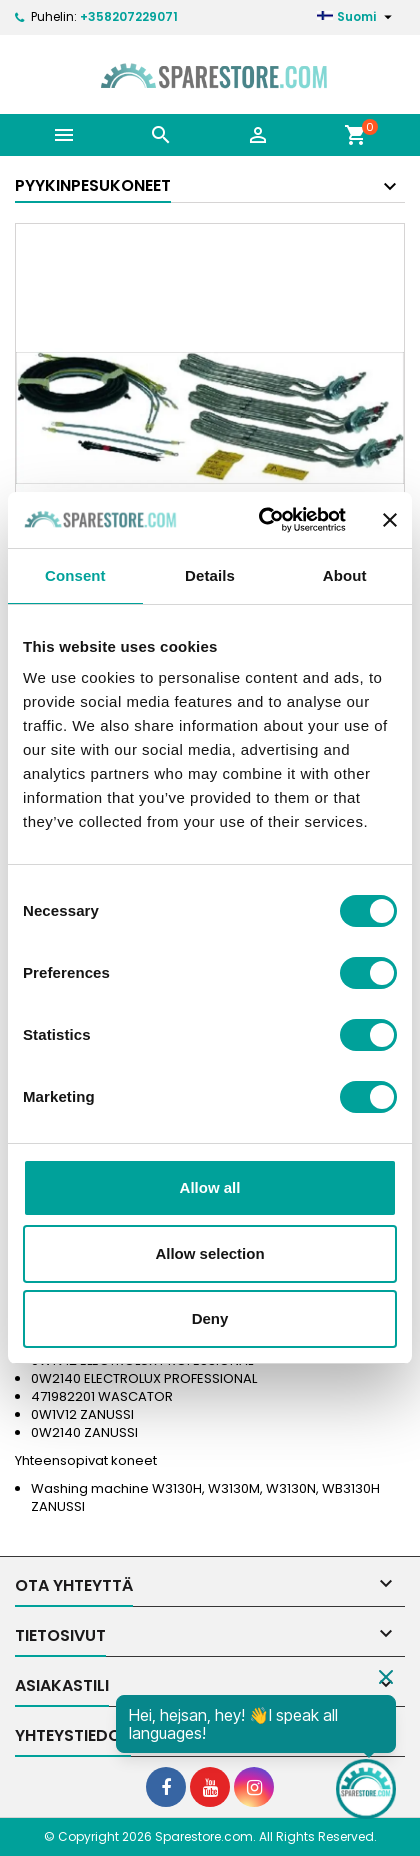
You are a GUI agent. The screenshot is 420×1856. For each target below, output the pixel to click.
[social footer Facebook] (166, 1787)
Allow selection (209, 1253)
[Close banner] (390, 520)
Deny (210, 1318)
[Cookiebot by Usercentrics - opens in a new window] (262, 520)
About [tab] (345, 575)
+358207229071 (129, 16)
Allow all (210, 1187)
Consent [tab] (75, 575)
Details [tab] (210, 575)
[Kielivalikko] (357, 17)
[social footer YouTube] (210, 1787)
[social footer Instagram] (254, 1787)
